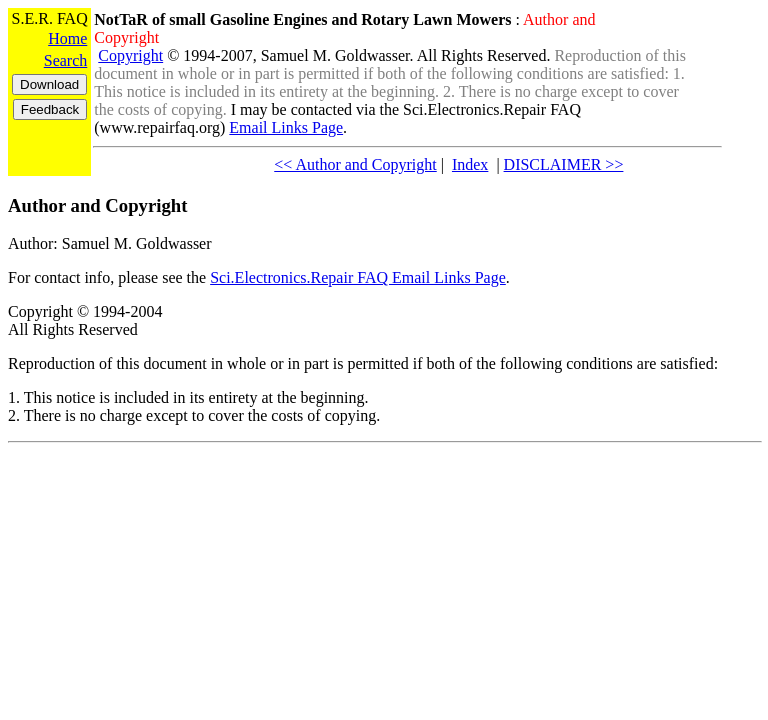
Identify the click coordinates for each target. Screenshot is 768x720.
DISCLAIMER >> (564, 164)
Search (66, 60)
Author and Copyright (97, 205)
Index (470, 164)
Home (67, 38)
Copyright (130, 55)
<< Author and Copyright (355, 164)
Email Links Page (286, 127)
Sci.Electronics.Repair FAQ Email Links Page (358, 277)
